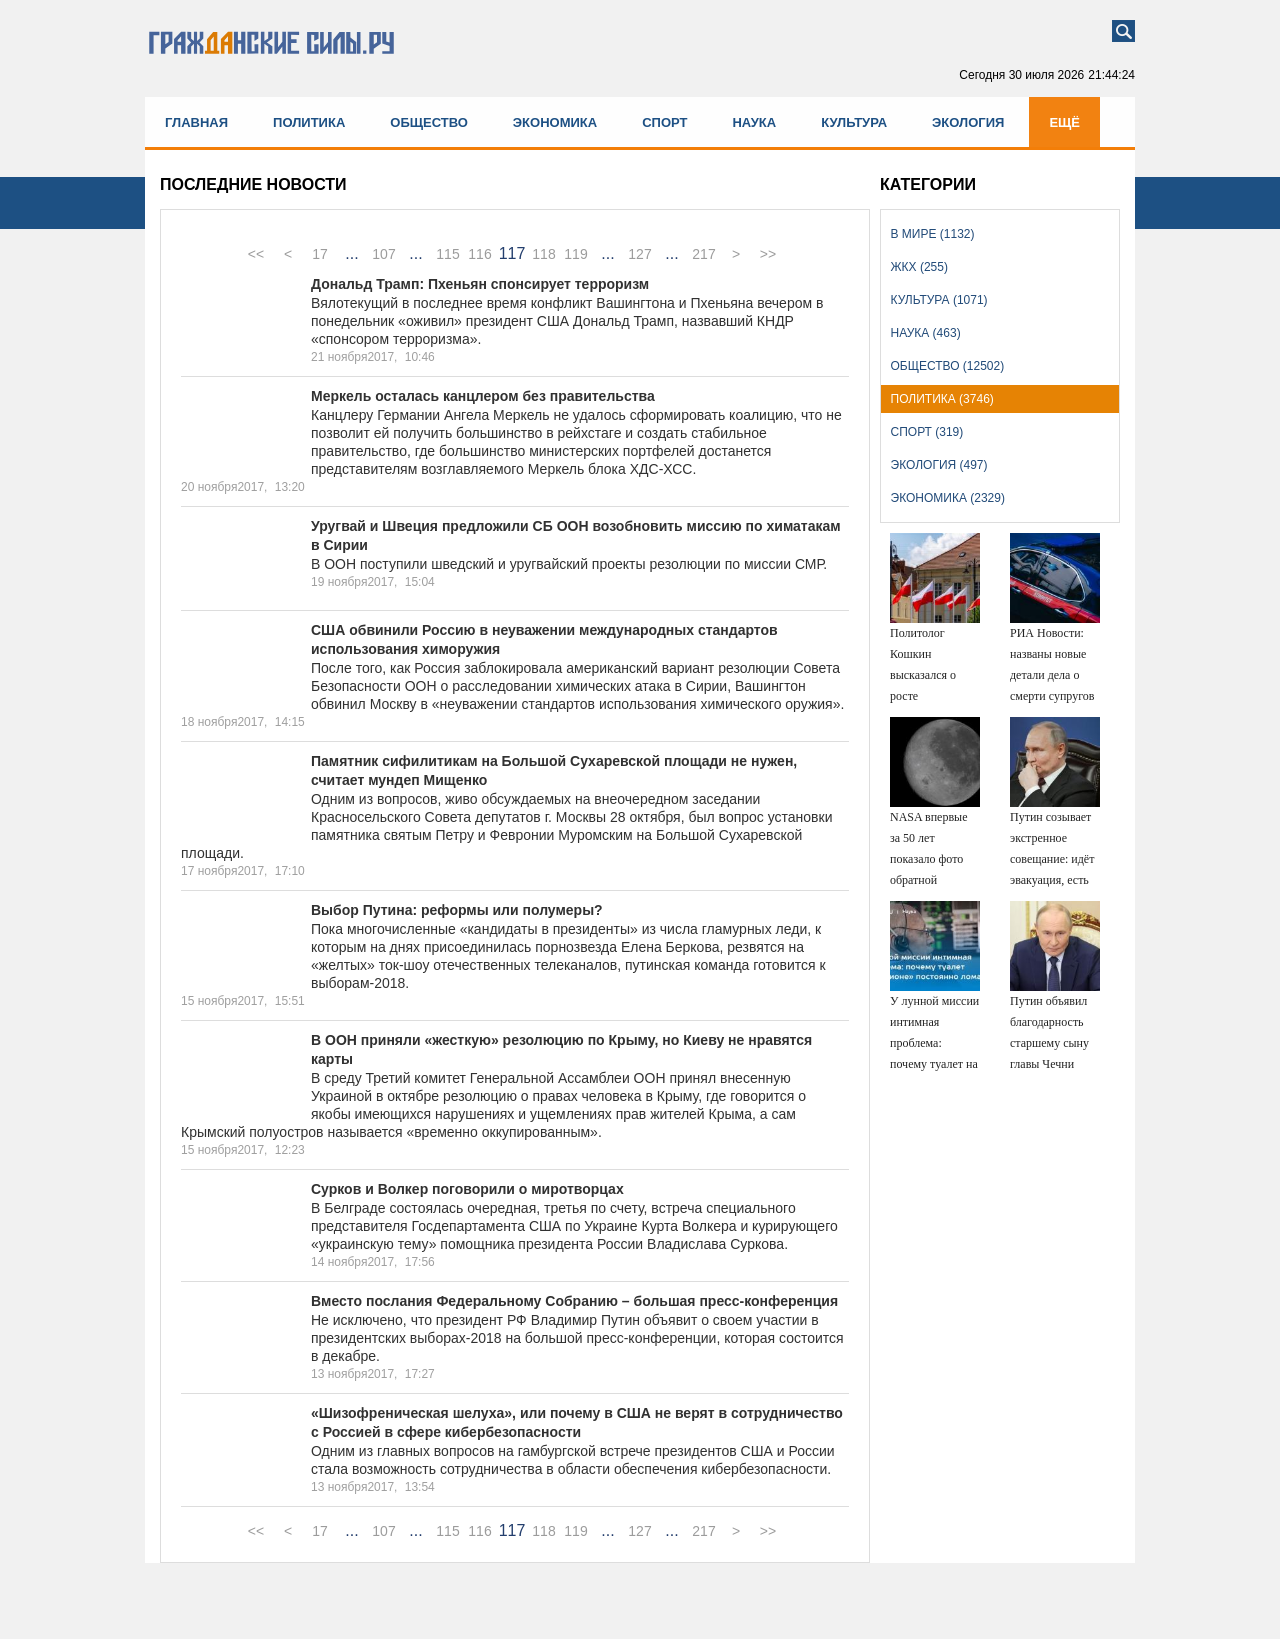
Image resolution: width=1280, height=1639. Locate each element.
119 (575, 254)
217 (703, 254)
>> (768, 254)
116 (479, 254)
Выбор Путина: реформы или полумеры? (457, 910)
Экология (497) (939, 465)
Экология (968, 122)
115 (447, 254)
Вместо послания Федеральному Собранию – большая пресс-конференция (574, 1301)
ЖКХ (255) (919, 267)
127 (639, 254)
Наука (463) (926, 333)
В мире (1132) (933, 234)
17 (320, 254)
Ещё (1064, 122)
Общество (429, 122)
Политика (309, 122)
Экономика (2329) (948, 498)
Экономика (555, 122)
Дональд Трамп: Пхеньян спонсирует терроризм (480, 284)
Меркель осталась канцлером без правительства (483, 396)
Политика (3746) (942, 399)
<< (256, 254)
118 (543, 254)
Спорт (664, 122)
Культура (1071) (939, 300)
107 (383, 254)
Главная (196, 122)
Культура (854, 122)
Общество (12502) (948, 366)
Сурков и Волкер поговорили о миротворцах (467, 1189)
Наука (754, 122)
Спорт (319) (927, 432)
